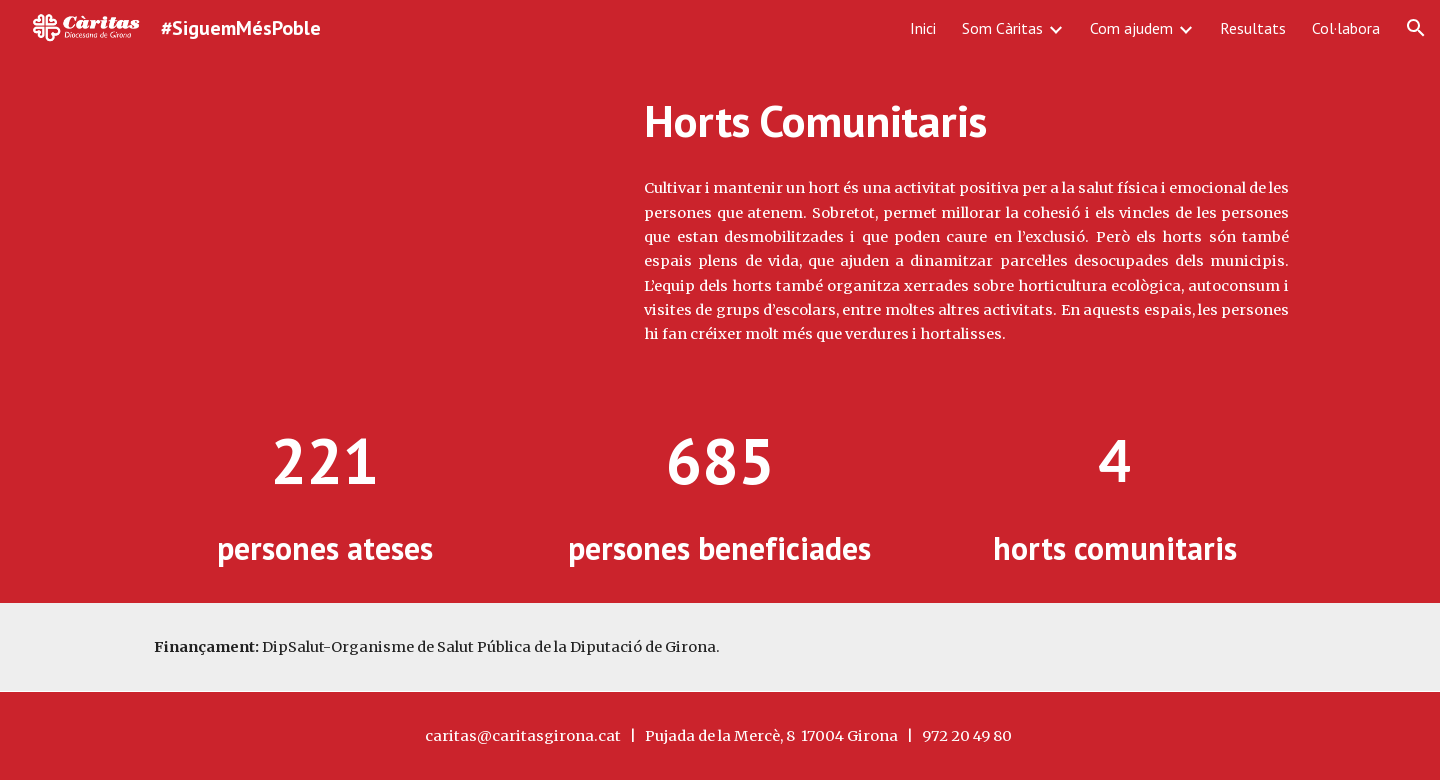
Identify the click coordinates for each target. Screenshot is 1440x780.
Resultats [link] (1253, 28)
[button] (1416, 28)
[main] (966, 121)
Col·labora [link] (1346, 28)
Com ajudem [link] (1131, 28)
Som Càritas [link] (1002, 28)
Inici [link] (923, 28)
